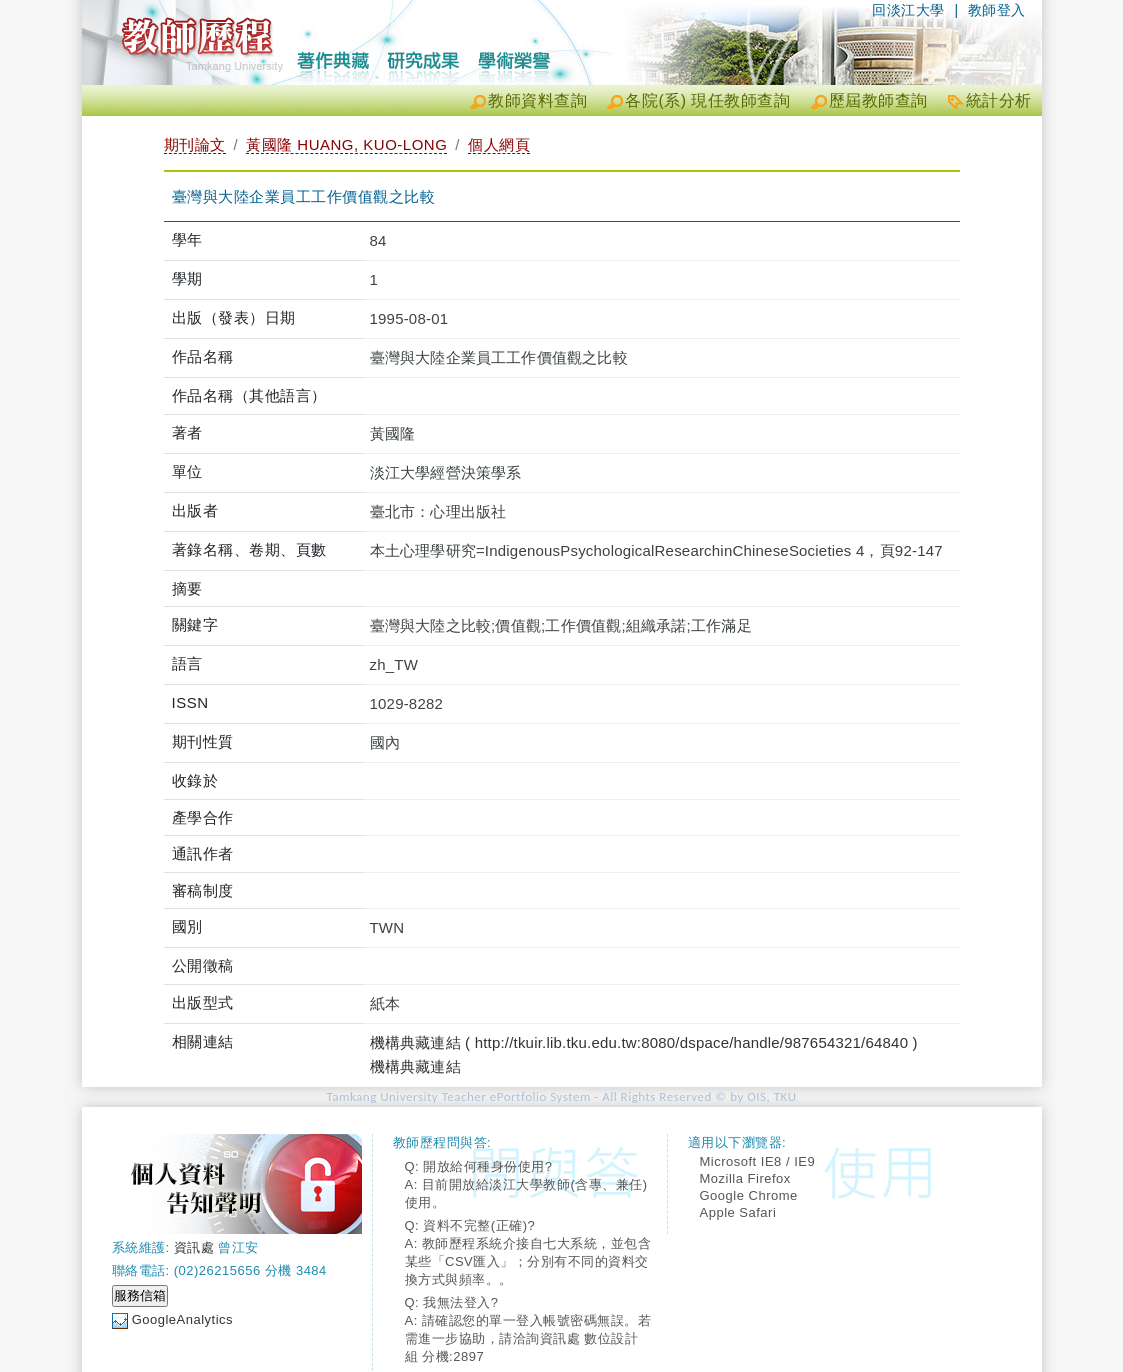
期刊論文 (195, 144)
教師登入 (997, 10)
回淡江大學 (908, 10)
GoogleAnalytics (182, 1319)
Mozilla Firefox (745, 1178)
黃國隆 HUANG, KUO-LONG (346, 144)
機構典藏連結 (415, 1066)
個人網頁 (499, 144)
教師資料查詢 (537, 100)
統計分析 (999, 100)
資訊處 (194, 1247)
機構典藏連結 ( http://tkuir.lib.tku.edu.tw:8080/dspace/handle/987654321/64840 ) (644, 1042)
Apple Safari (738, 1212)
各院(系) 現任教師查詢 (707, 100)
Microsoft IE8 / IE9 (758, 1161)
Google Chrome (749, 1195)
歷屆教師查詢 (878, 100)
